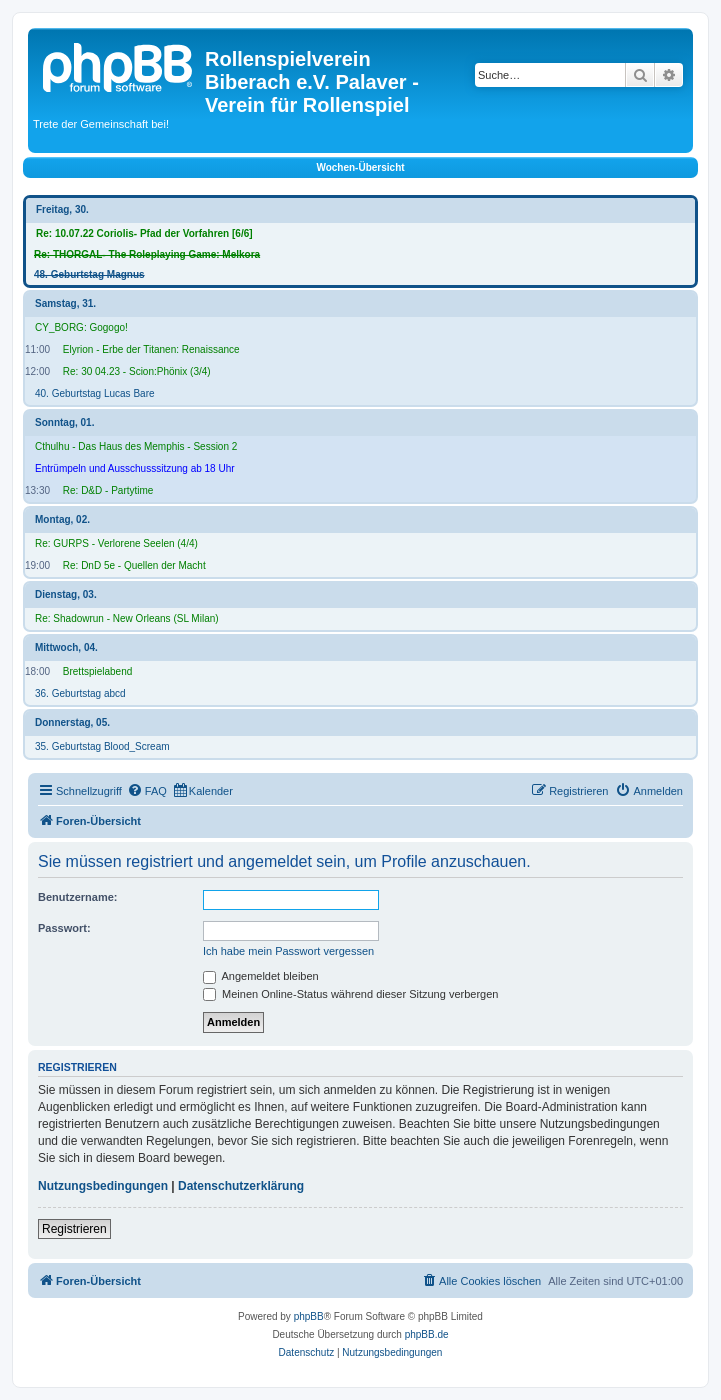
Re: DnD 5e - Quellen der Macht (134, 565)
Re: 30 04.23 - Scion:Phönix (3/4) (137, 371)
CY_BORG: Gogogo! (81, 327)
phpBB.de (427, 1334)
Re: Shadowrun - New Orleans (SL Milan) (127, 618)
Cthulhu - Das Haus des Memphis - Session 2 (136, 446)
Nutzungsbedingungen (103, 1186)
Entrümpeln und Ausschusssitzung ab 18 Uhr (135, 468)
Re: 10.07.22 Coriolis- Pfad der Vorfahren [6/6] (144, 233)
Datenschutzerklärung (241, 1186)
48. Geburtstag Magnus (89, 274)
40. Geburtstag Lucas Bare (95, 393)
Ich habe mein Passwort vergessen (288, 951)
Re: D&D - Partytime (108, 490)
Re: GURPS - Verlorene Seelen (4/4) (116, 543)
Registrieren (74, 1229)
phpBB (309, 1316)
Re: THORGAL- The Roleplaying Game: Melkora (147, 254)
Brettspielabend (98, 671)
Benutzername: (77, 897)
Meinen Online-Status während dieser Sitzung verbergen (350, 994)
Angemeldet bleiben (261, 976)
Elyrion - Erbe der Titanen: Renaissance (151, 349)
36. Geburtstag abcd (80, 693)
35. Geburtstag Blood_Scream (102, 746)
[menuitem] (147, 791)
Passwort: (64, 928)
